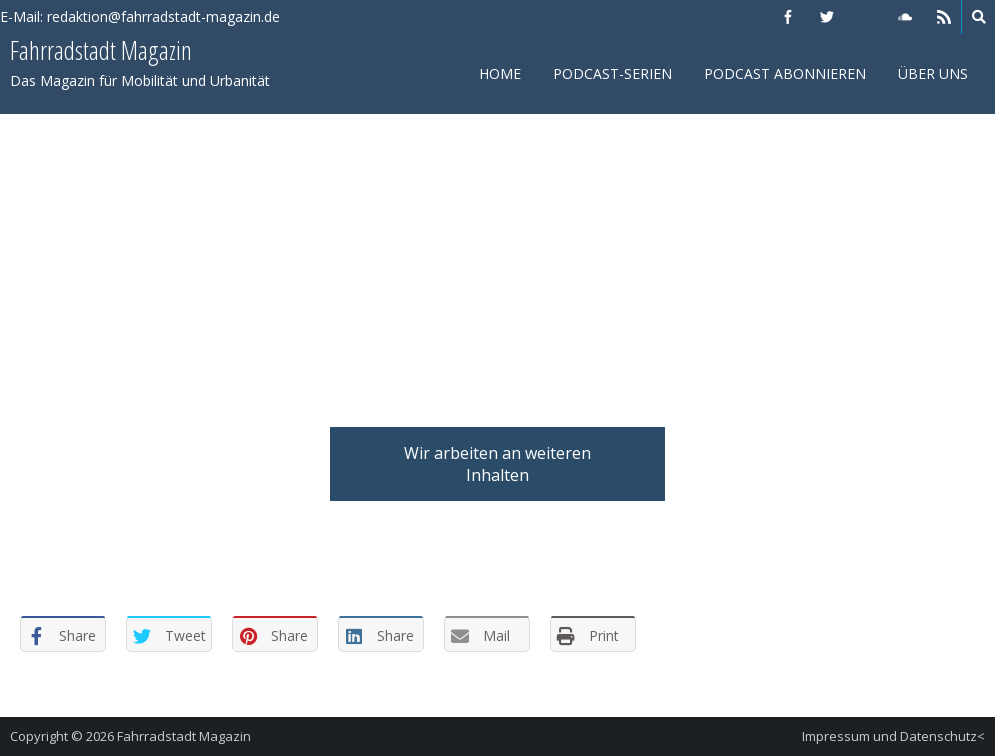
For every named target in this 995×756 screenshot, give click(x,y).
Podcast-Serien (612, 73)
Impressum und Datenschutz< (893, 736)
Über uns (933, 73)
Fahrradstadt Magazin (184, 736)
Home (500, 73)
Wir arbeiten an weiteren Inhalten (497, 464)
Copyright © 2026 (63, 736)
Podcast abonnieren (785, 73)
